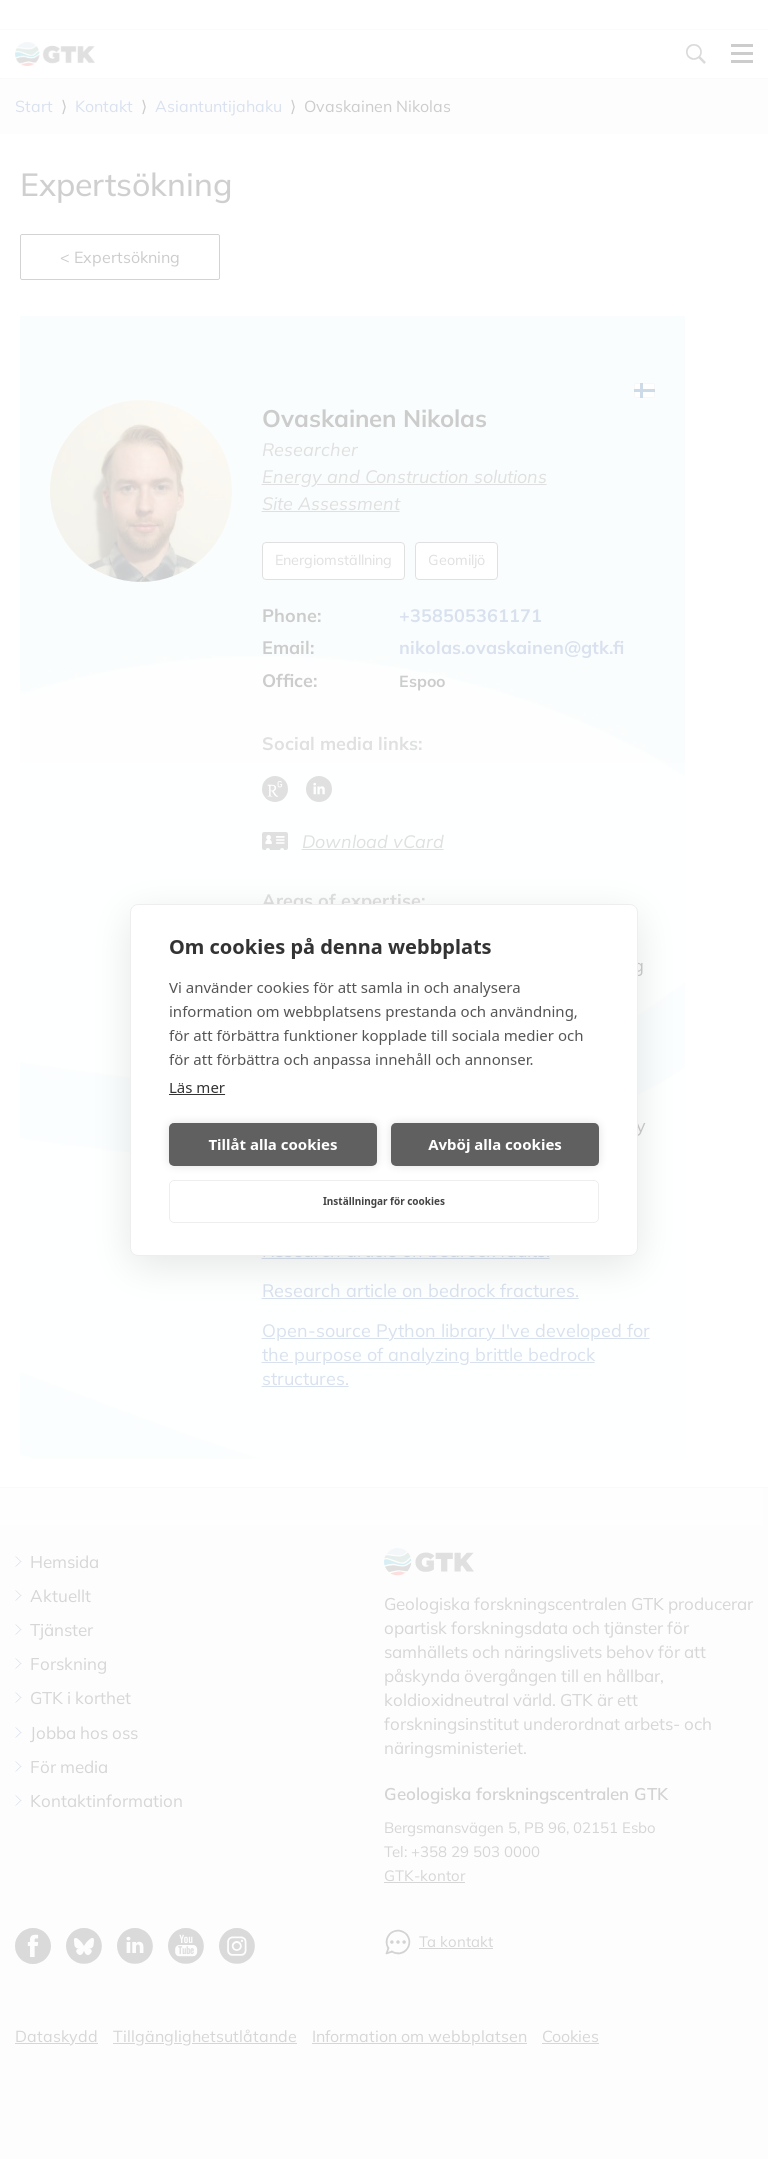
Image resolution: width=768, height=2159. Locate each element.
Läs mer (197, 1087)
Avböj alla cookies (495, 1144)
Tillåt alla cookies (272, 1144)
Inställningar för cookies (384, 1201)
